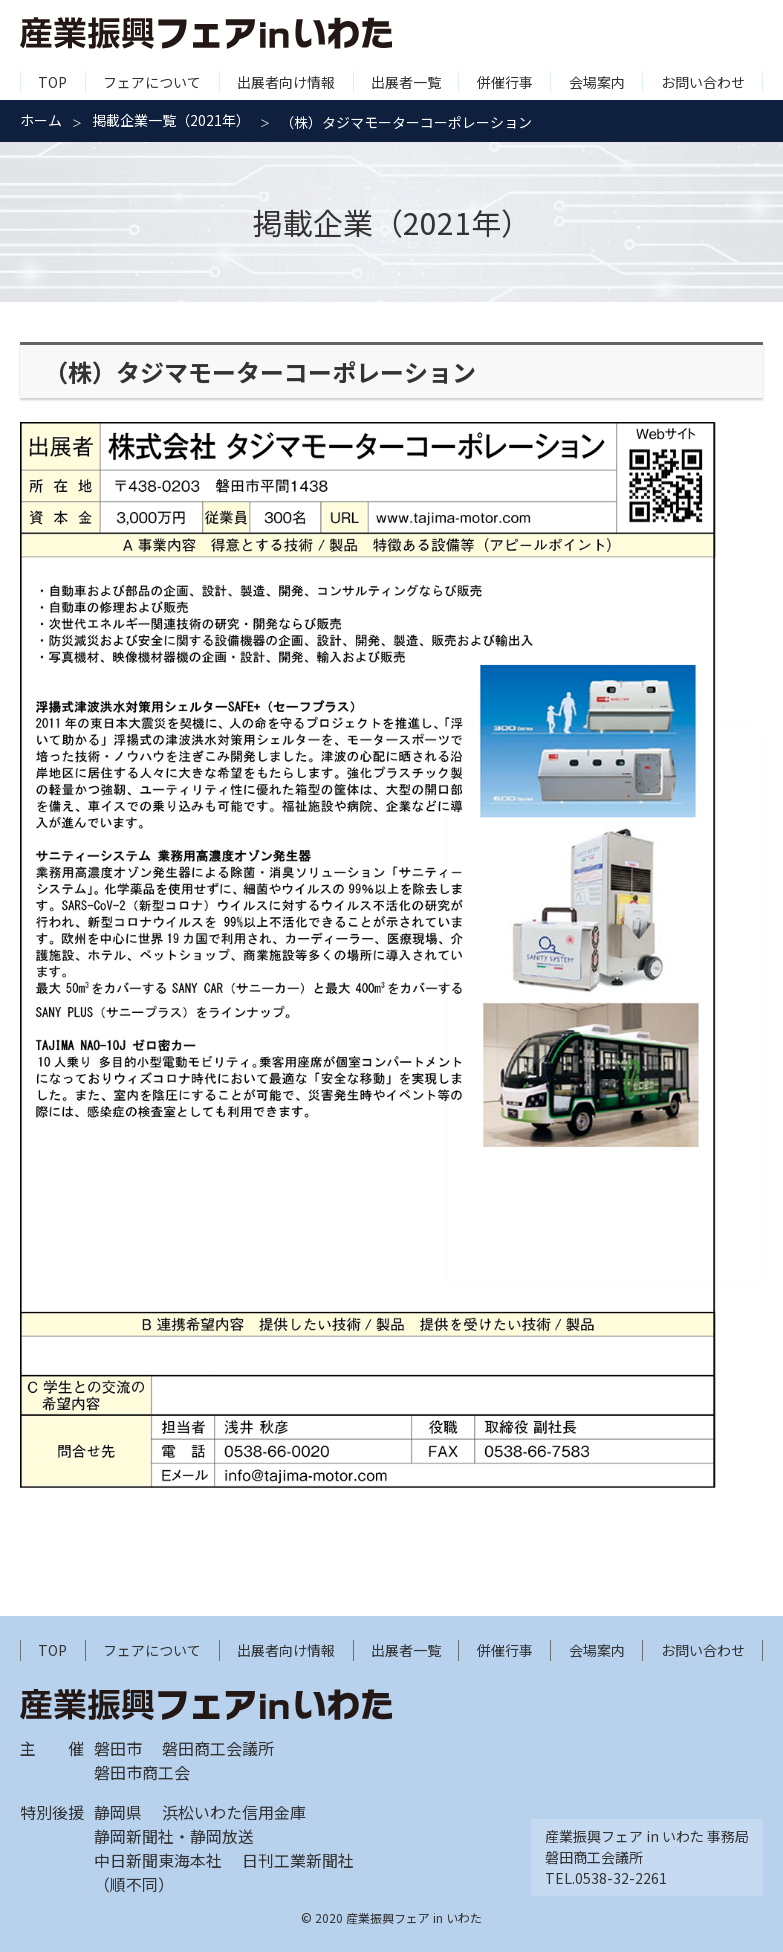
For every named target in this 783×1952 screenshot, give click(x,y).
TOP (52, 82)
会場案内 (597, 82)
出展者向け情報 (286, 82)
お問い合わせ (703, 82)
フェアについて (152, 82)
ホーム (41, 120)
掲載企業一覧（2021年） (171, 120)
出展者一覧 (406, 82)
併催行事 (505, 82)
